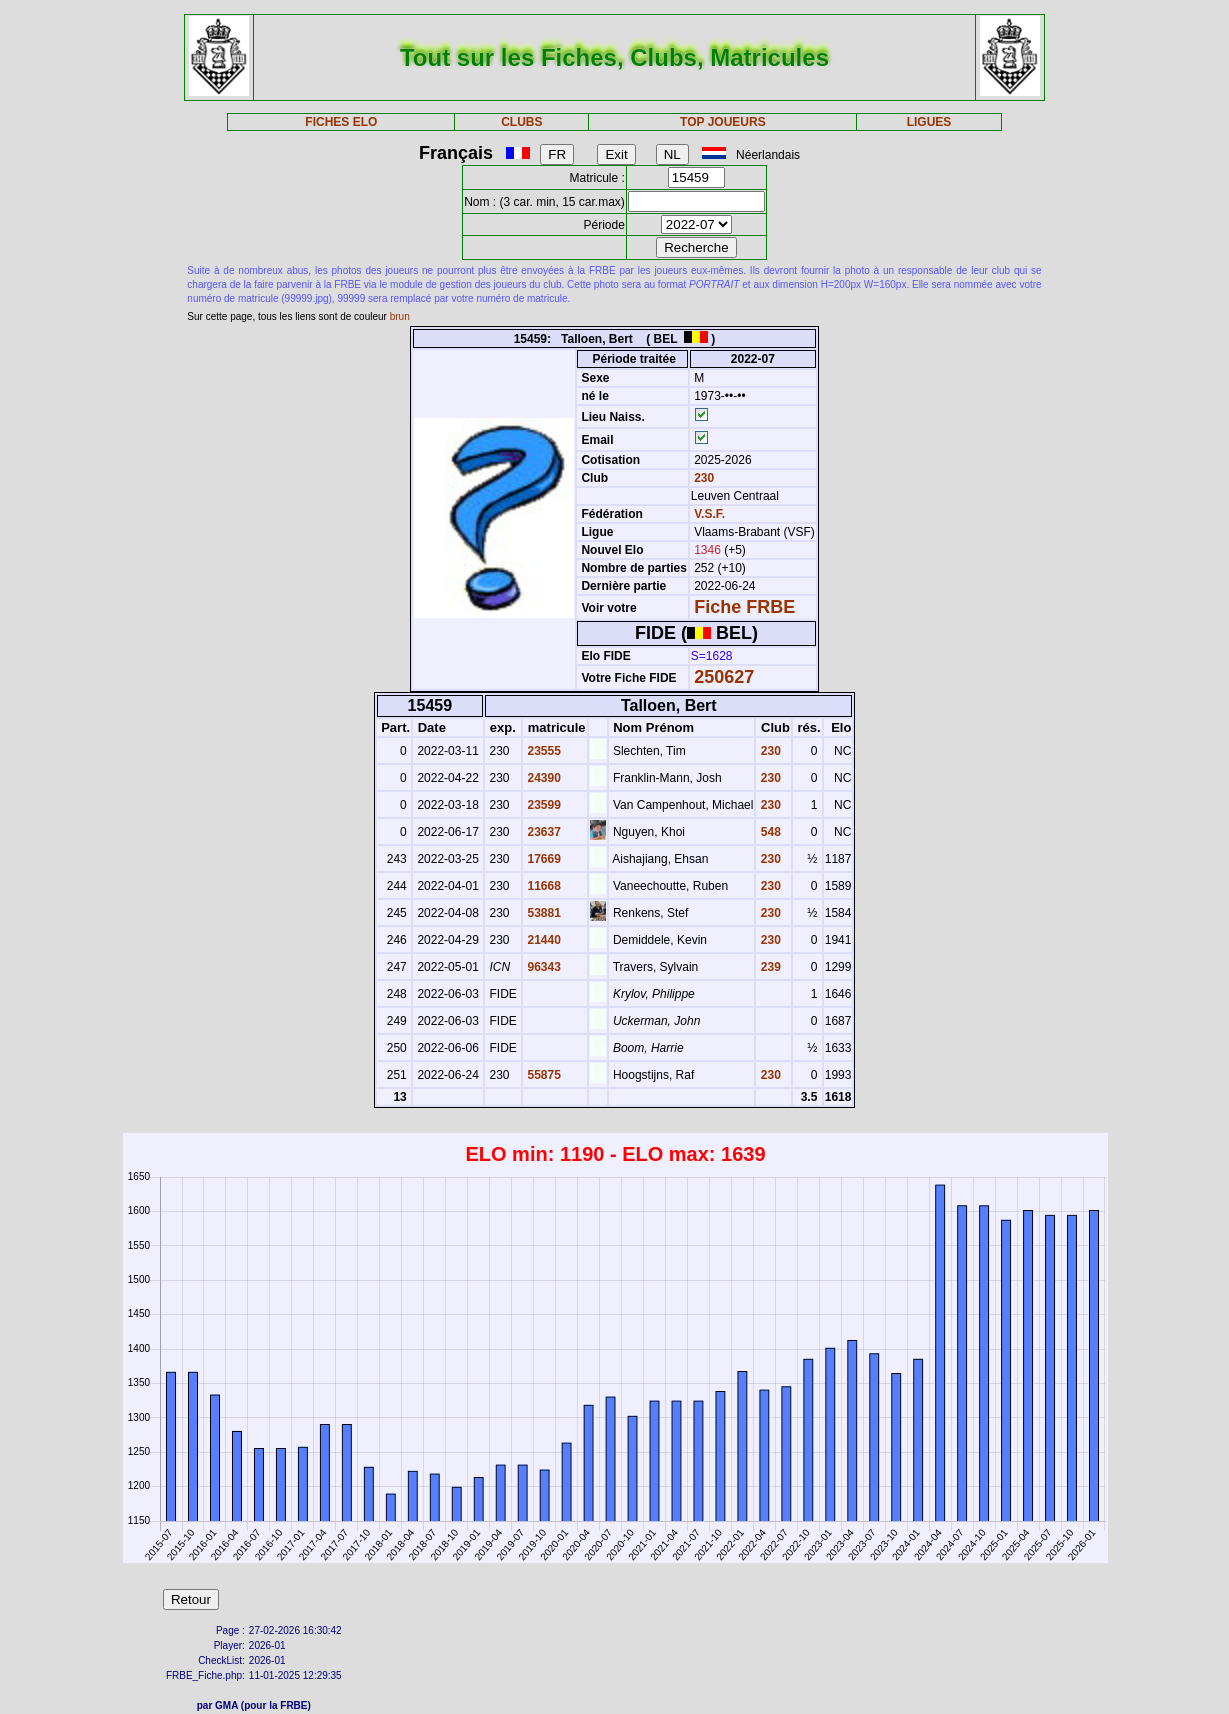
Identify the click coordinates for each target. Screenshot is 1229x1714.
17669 (542, 859)
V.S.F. (709, 514)
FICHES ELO (341, 122)
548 (768, 832)
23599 (542, 805)
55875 (542, 1075)
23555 (542, 751)
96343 (542, 967)
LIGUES (929, 122)
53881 (542, 913)
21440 (542, 940)
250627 (724, 677)
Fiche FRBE (744, 607)
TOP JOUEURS (723, 122)
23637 (542, 832)
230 (702, 478)
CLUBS (521, 122)
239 (768, 967)
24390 (542, 778)
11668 (542, 886)
